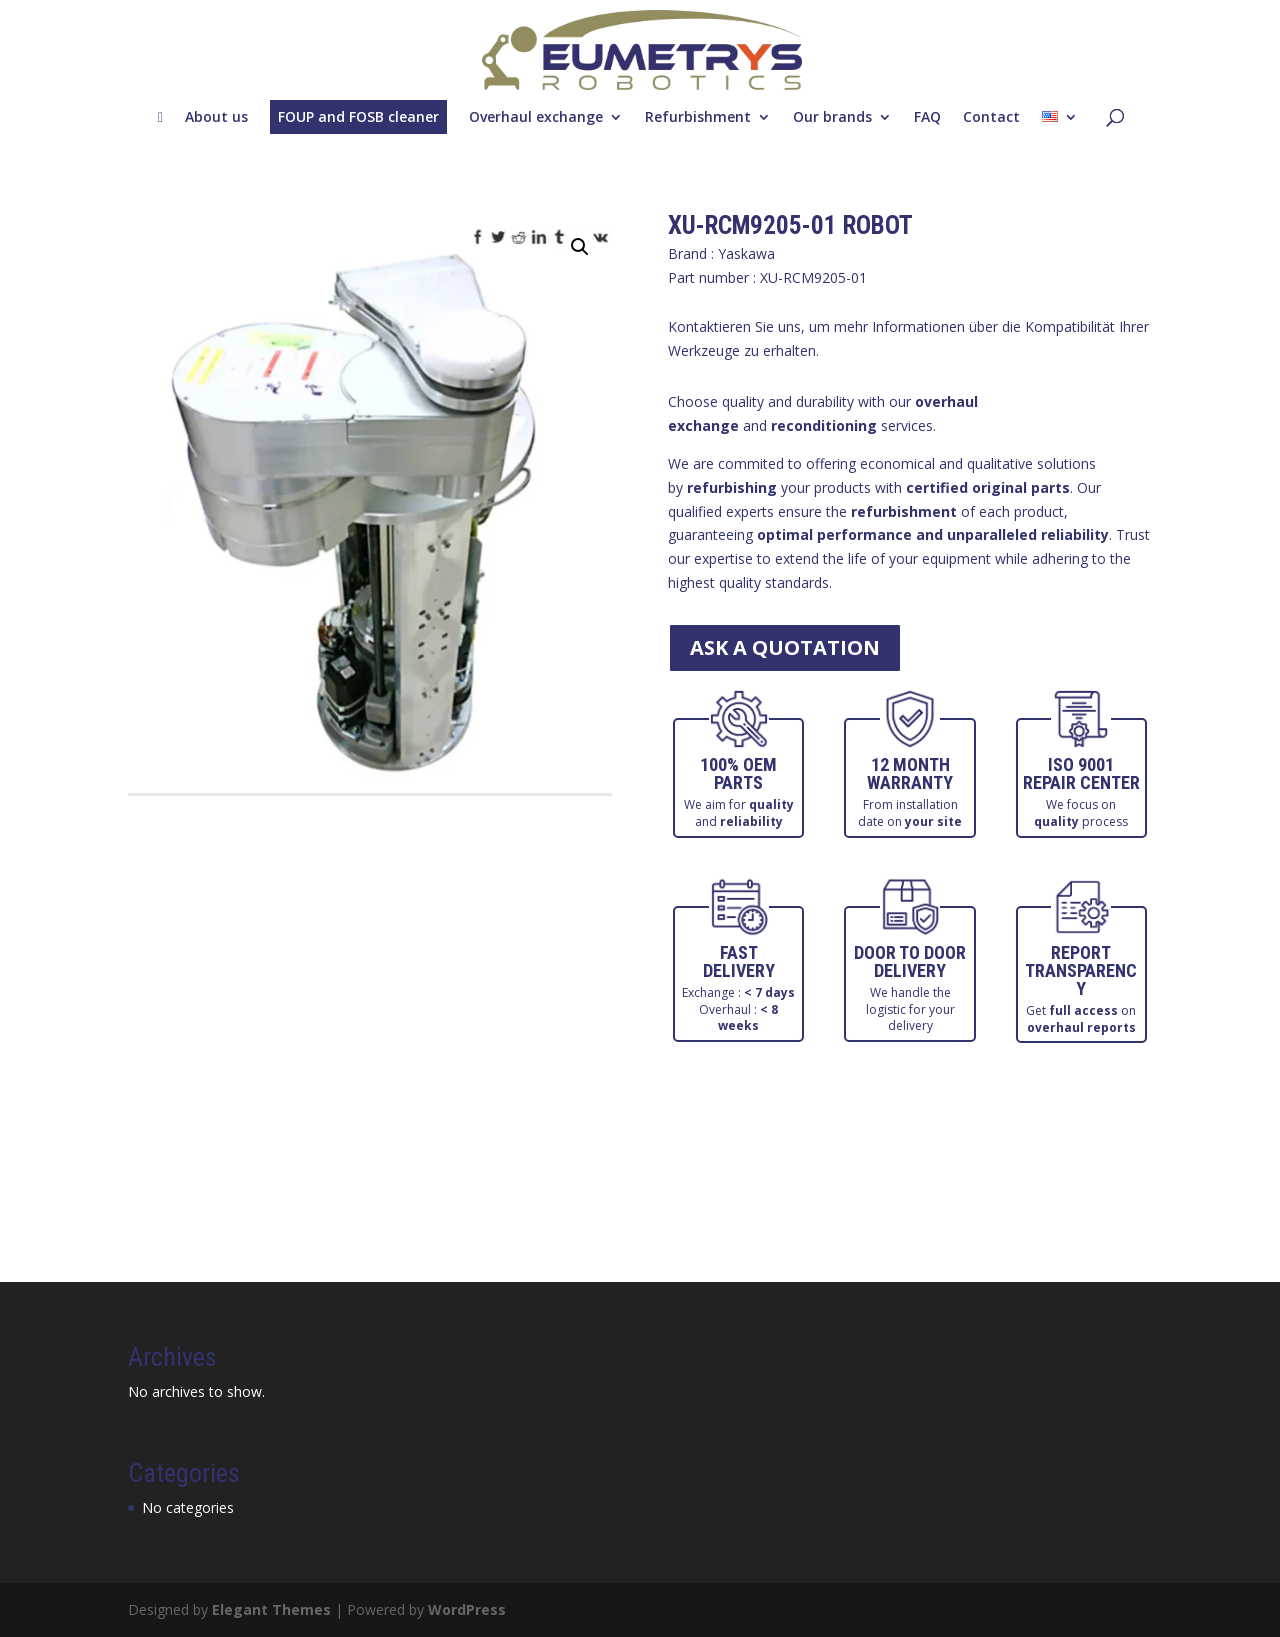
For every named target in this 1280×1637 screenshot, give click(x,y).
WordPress (467, 1609)
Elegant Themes (271, 1609)
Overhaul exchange (536, 116)
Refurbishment (698, 116)
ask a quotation (785, 647)
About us (216, 116)
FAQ (927, 116)
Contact (991, 116)
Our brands (832, 116)
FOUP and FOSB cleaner (358, 116)
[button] (580, 247)
